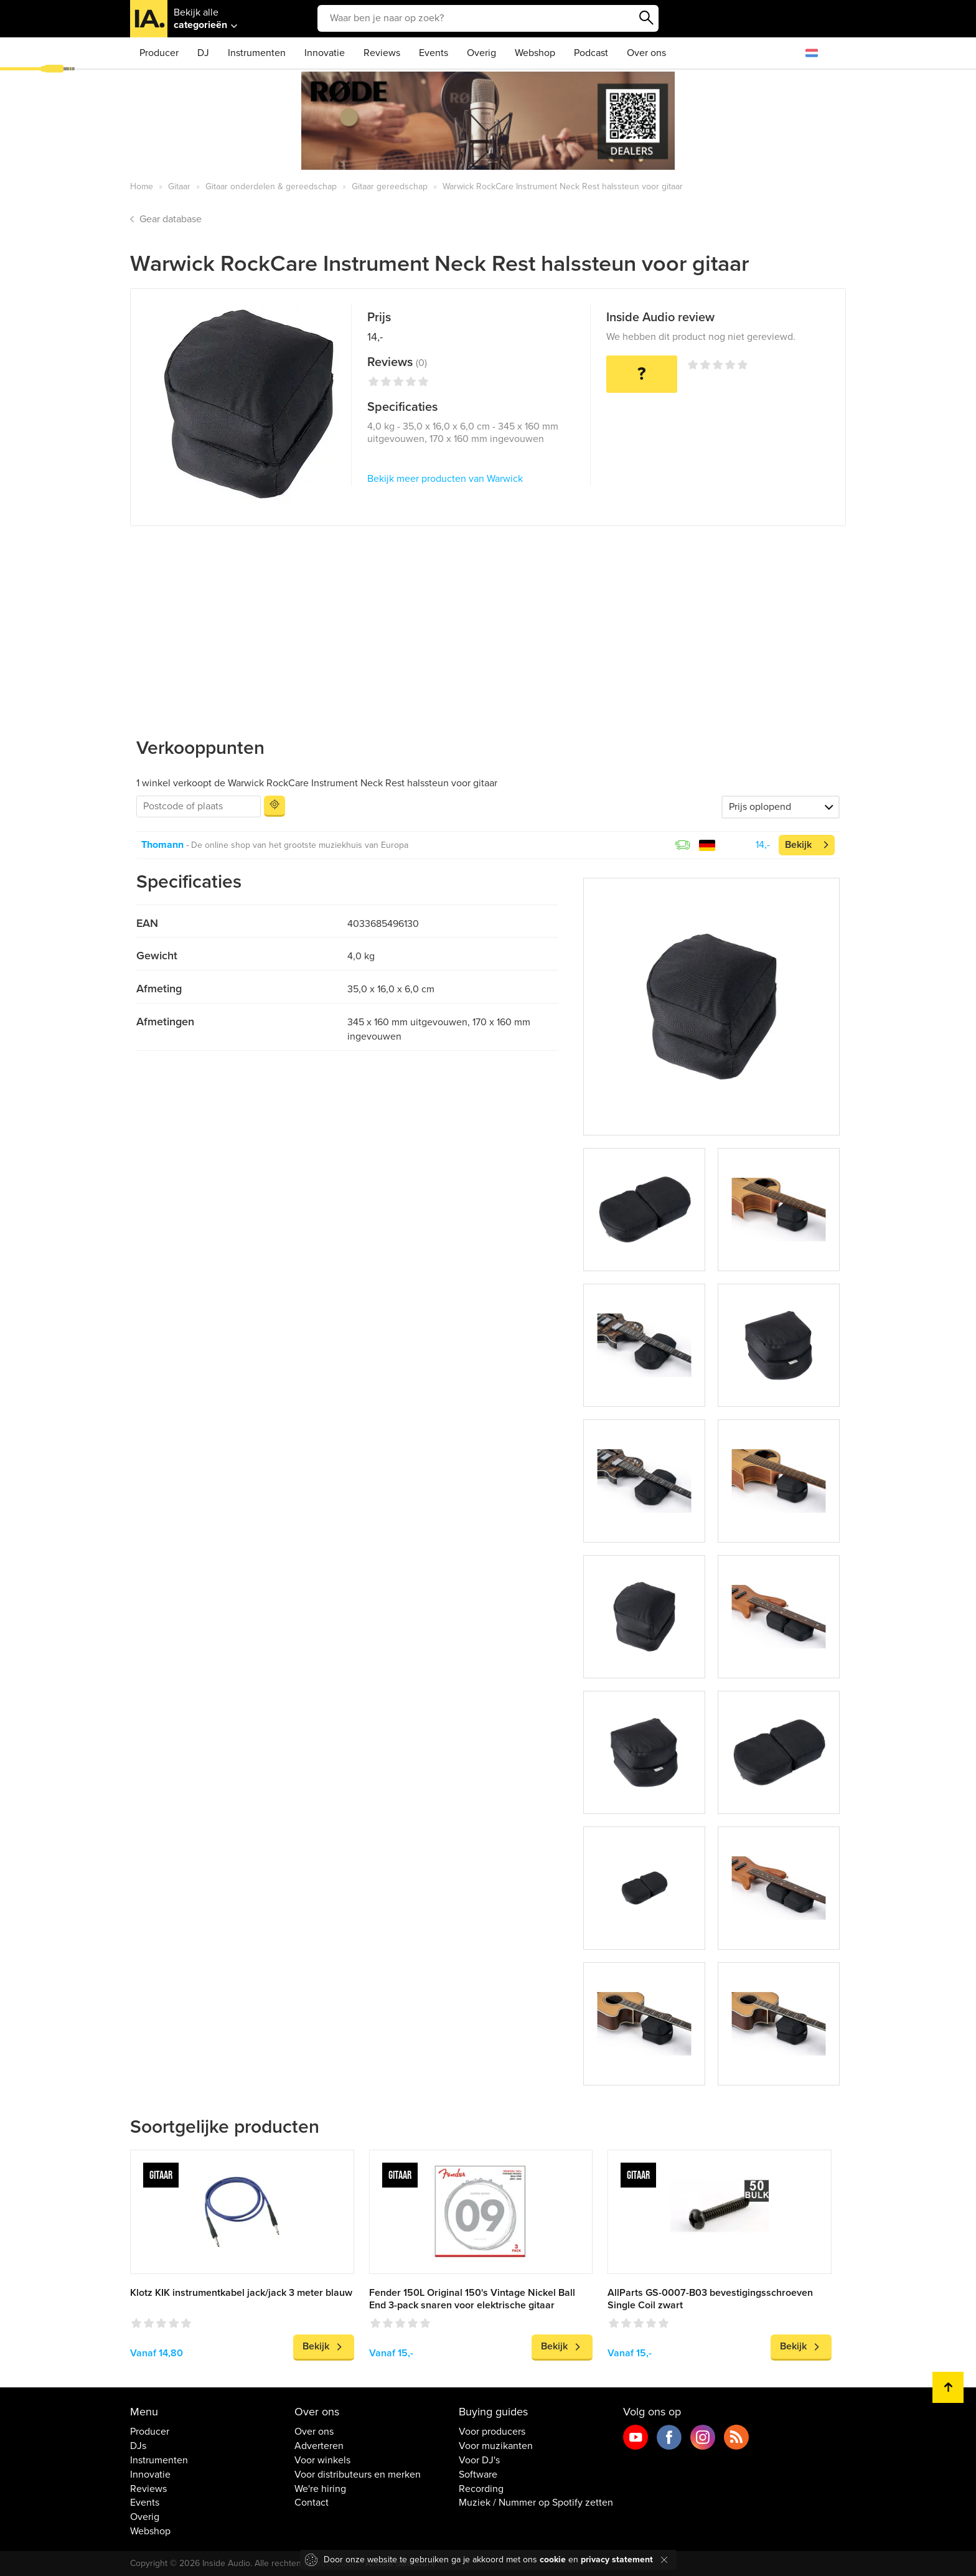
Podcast (591, 53)
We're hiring (320, 2489)
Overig (481, 53)
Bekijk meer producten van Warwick (445, 478)
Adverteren (319, 2446)
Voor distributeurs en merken (357, 2474)
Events (433, 53)
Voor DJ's (479, 2460)
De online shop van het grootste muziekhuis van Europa (299, 845)
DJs (138, 2446)
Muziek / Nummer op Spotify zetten (536, 2502)
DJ (203, 53)
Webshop (535, 53)
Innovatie (324, 53)
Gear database (170, 219)
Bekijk (798, 845)
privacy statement (617, 2559)
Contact (311, 2502)
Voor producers (492, 2431)
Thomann (162, 845)
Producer (159, 53)
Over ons (646, 53)
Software (478, 2474)
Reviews (382, 53)
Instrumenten (257, 53)
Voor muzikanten (496, 2446)
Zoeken (646, 18)
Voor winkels (322, 2460)
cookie (553, 2559)
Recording (481, 2489)
